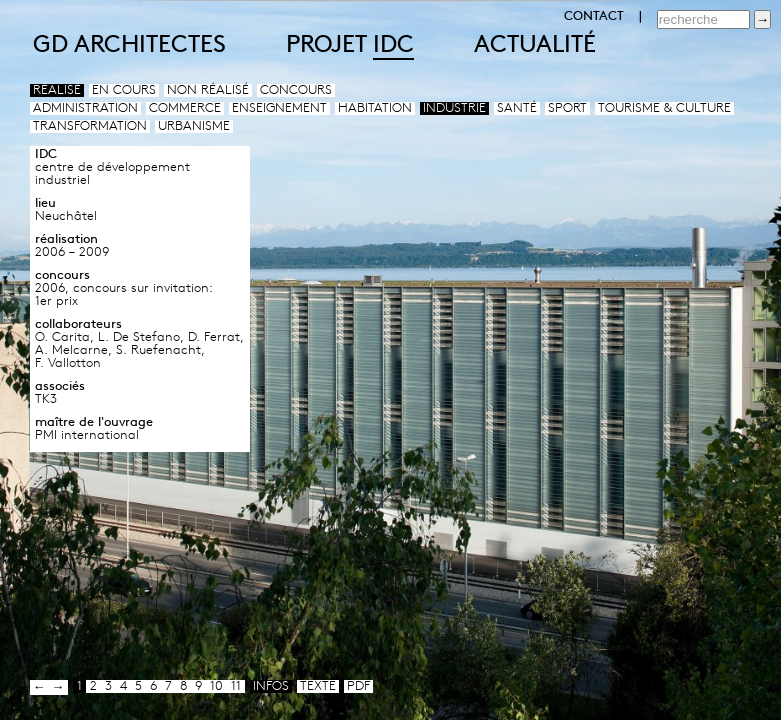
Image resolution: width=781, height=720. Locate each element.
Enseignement (279, 108)
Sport (567, 108)
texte (318, 686)
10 (216, 686)
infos (271, 686)
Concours (296, 90)
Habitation (375, 108)
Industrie (454, 108)
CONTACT (594, 16)
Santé (517, 108)
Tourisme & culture (664, 108)
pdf (358, 686)
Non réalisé (208, 90)
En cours (124, 90)
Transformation (90, 126)
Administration (85, 108)
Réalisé (57, 90)
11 (236, 686)
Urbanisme (194, 126)
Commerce (185, 108)
